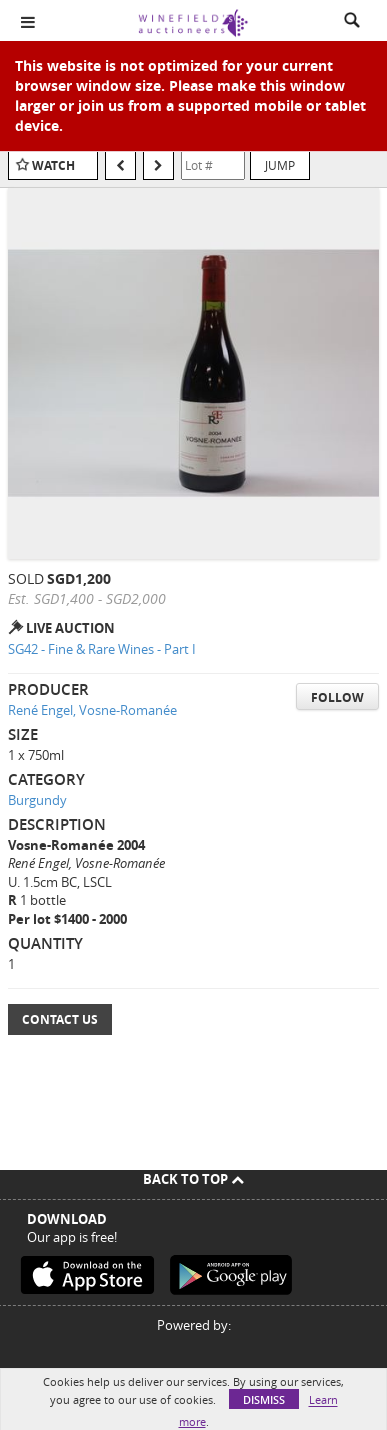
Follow (337, 697)
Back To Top (193, 1179)
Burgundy (37, 800)
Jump (280, 165)
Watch (53, 165)
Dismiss (264, 1399)
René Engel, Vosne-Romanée (92, 710)
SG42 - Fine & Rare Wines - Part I (102, 649)
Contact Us (60, 1019)
